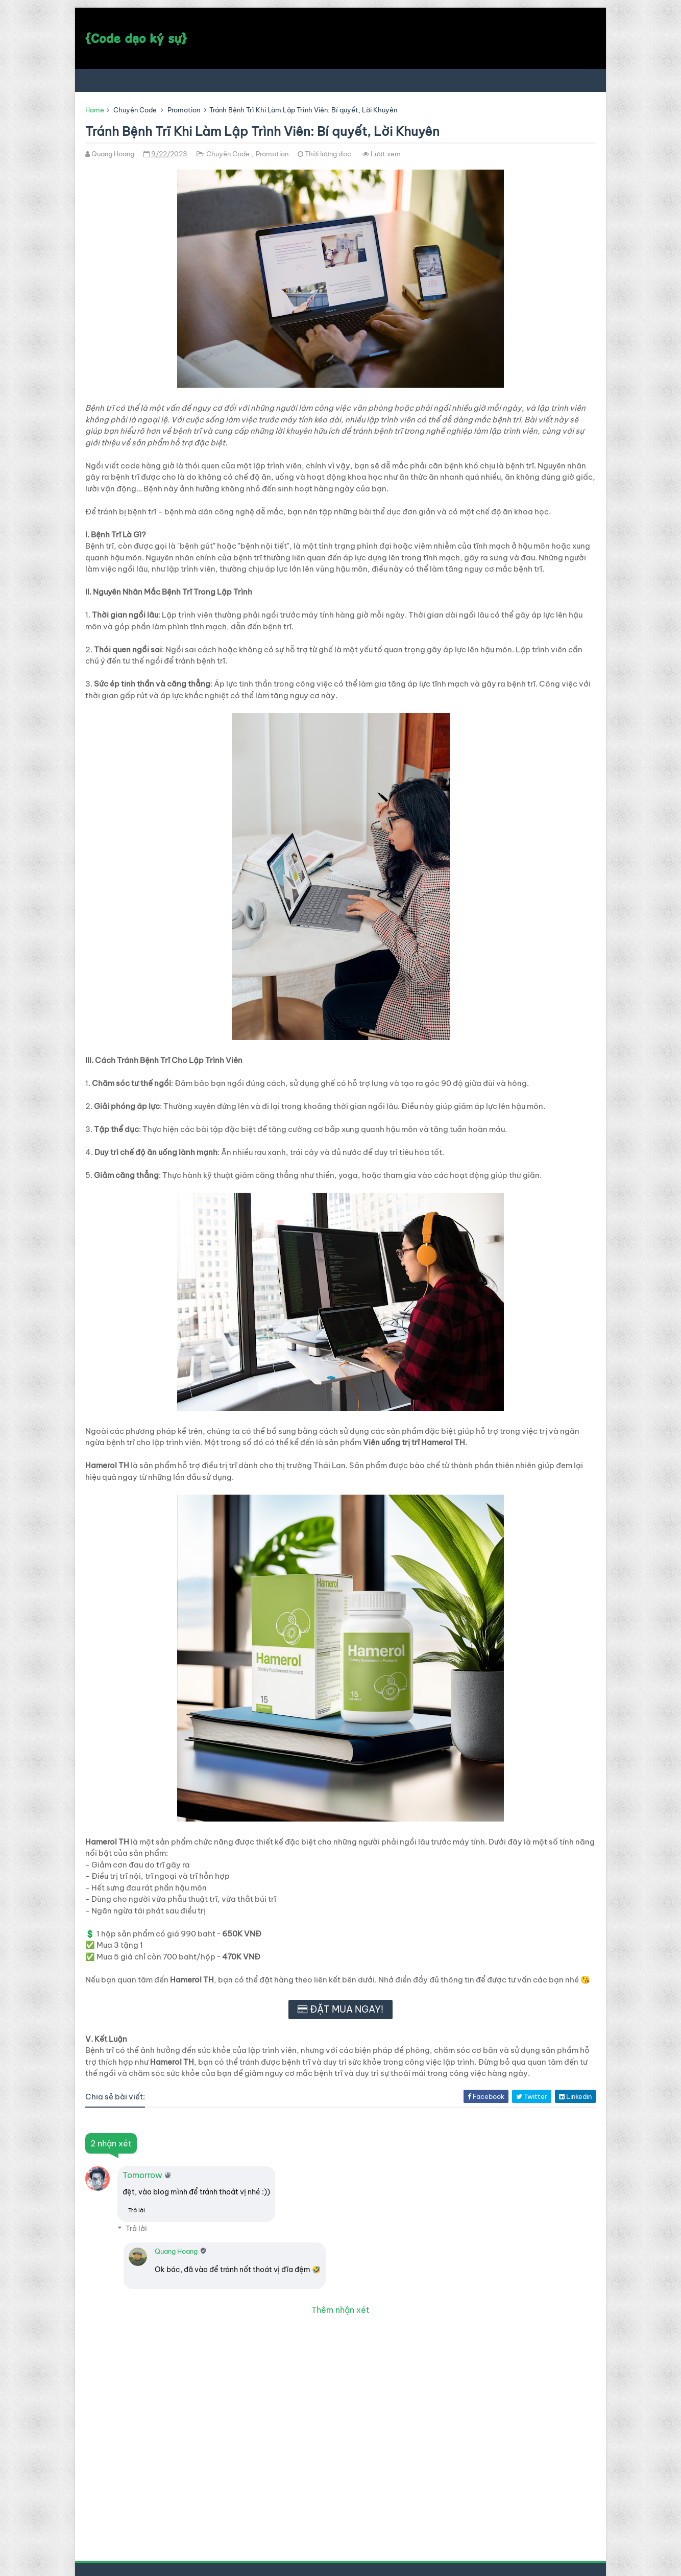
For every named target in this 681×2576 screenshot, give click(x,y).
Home (94, 110)
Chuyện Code (135, 110)
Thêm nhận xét (340, 2310)
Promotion (183, 110)
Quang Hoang (176, 2251)
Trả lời (136, 2210)
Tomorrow (142, 2175)
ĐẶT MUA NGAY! (346, 2009)
